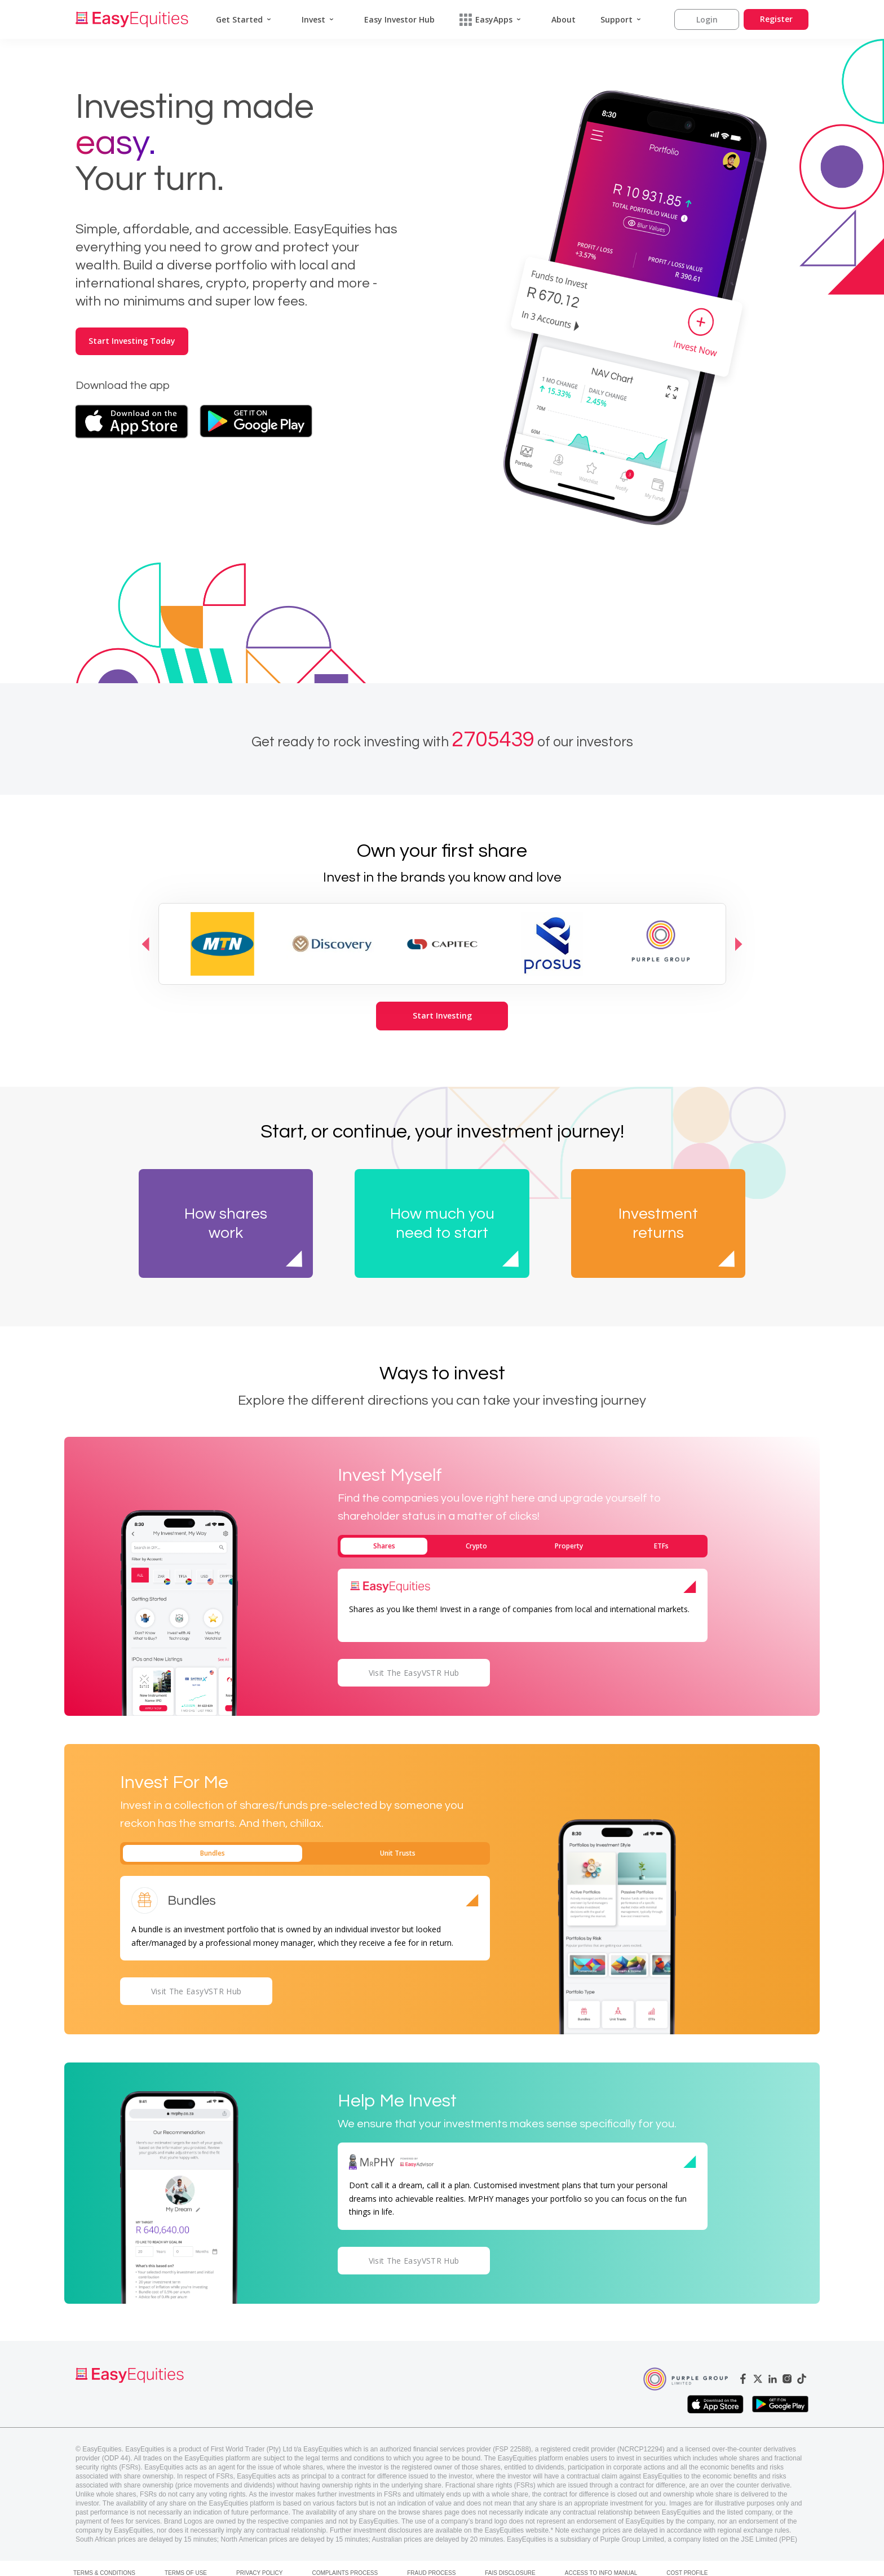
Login (707, 19)
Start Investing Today (132, 341)
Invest (313, 19)
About (563, 19)
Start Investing (442, 1015)
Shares (384, 1546)
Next (738, 944)
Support (616, 19)
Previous (145, 944)
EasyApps (485, 20)
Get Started (239, 19)
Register (776, 19)
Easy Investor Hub (399, 19)
